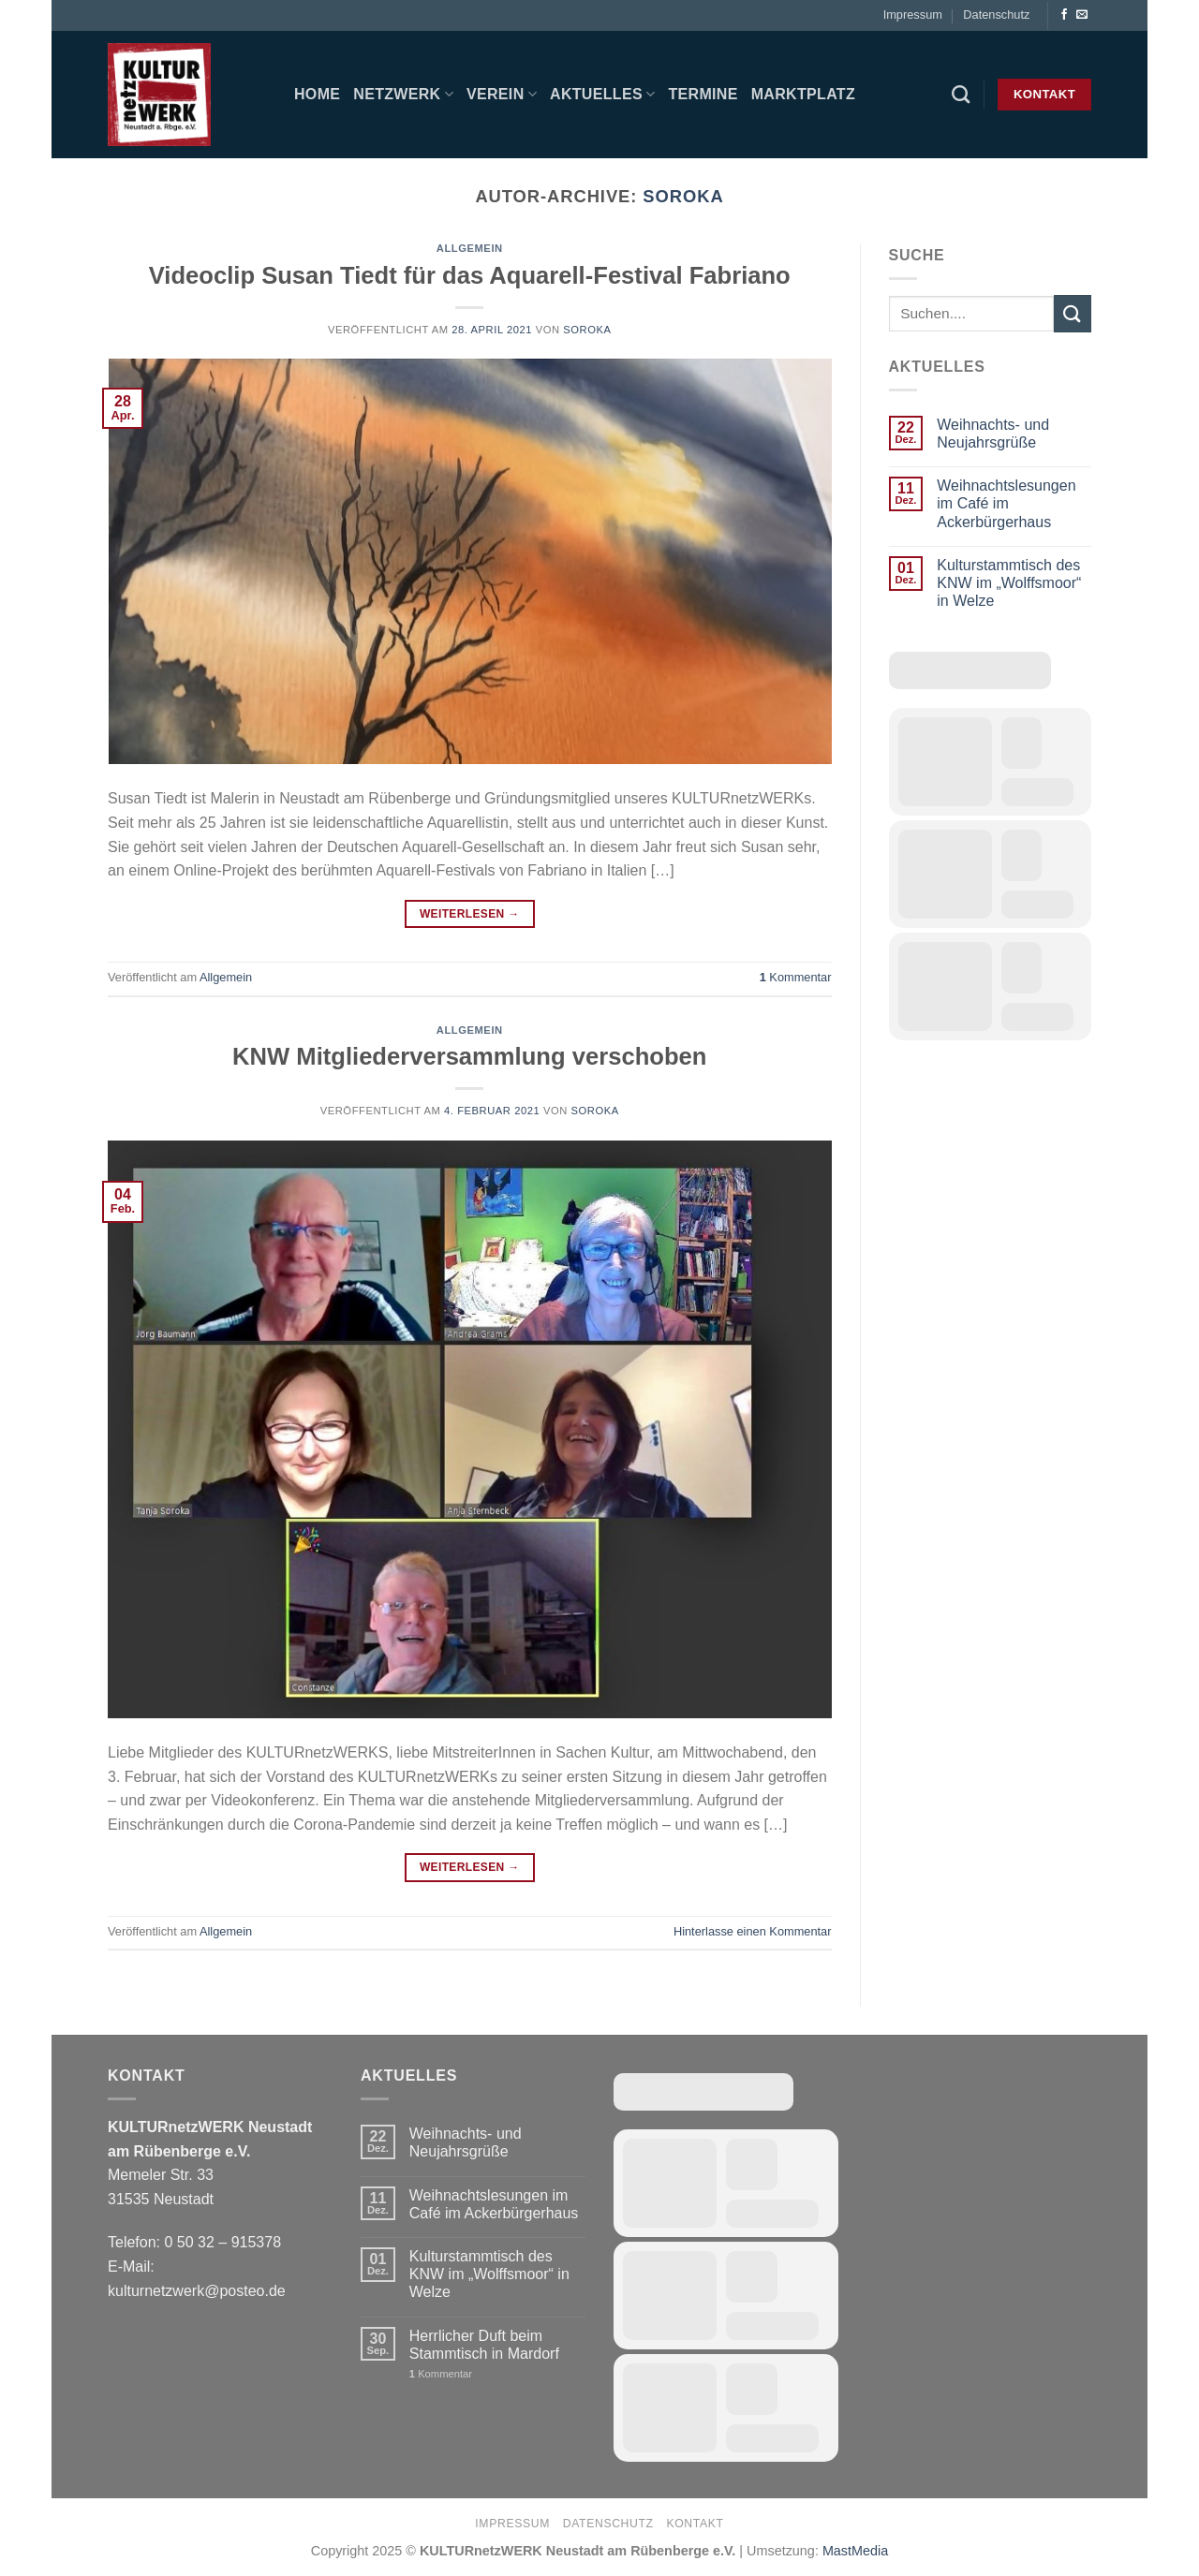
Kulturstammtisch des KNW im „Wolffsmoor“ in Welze (1009, 583)
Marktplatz (803, 94)
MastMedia (855, 2550)
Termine (702, 94)
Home (317, 94)
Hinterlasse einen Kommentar (753, 1931)
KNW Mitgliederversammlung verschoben (469, 1056)
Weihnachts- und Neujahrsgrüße (993, 433)
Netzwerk (403, 94)
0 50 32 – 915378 (222, 2242)
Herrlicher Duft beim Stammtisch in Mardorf (484, 2345)
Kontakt (694, 2523)
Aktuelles (602, 94)
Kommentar (796, 977)
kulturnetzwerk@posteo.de (197, 2291)
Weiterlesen (470, 914)
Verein (501, 94)
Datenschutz (996, 14)
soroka (683, 196)
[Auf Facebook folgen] (1064, 15)
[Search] (961, 94)
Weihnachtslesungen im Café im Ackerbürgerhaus (1006, 503)
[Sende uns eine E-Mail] (1082, 15)
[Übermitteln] (1072, 313)
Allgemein (470, 248)
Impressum (912, 14)
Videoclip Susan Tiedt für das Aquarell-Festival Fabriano (470, 275)
